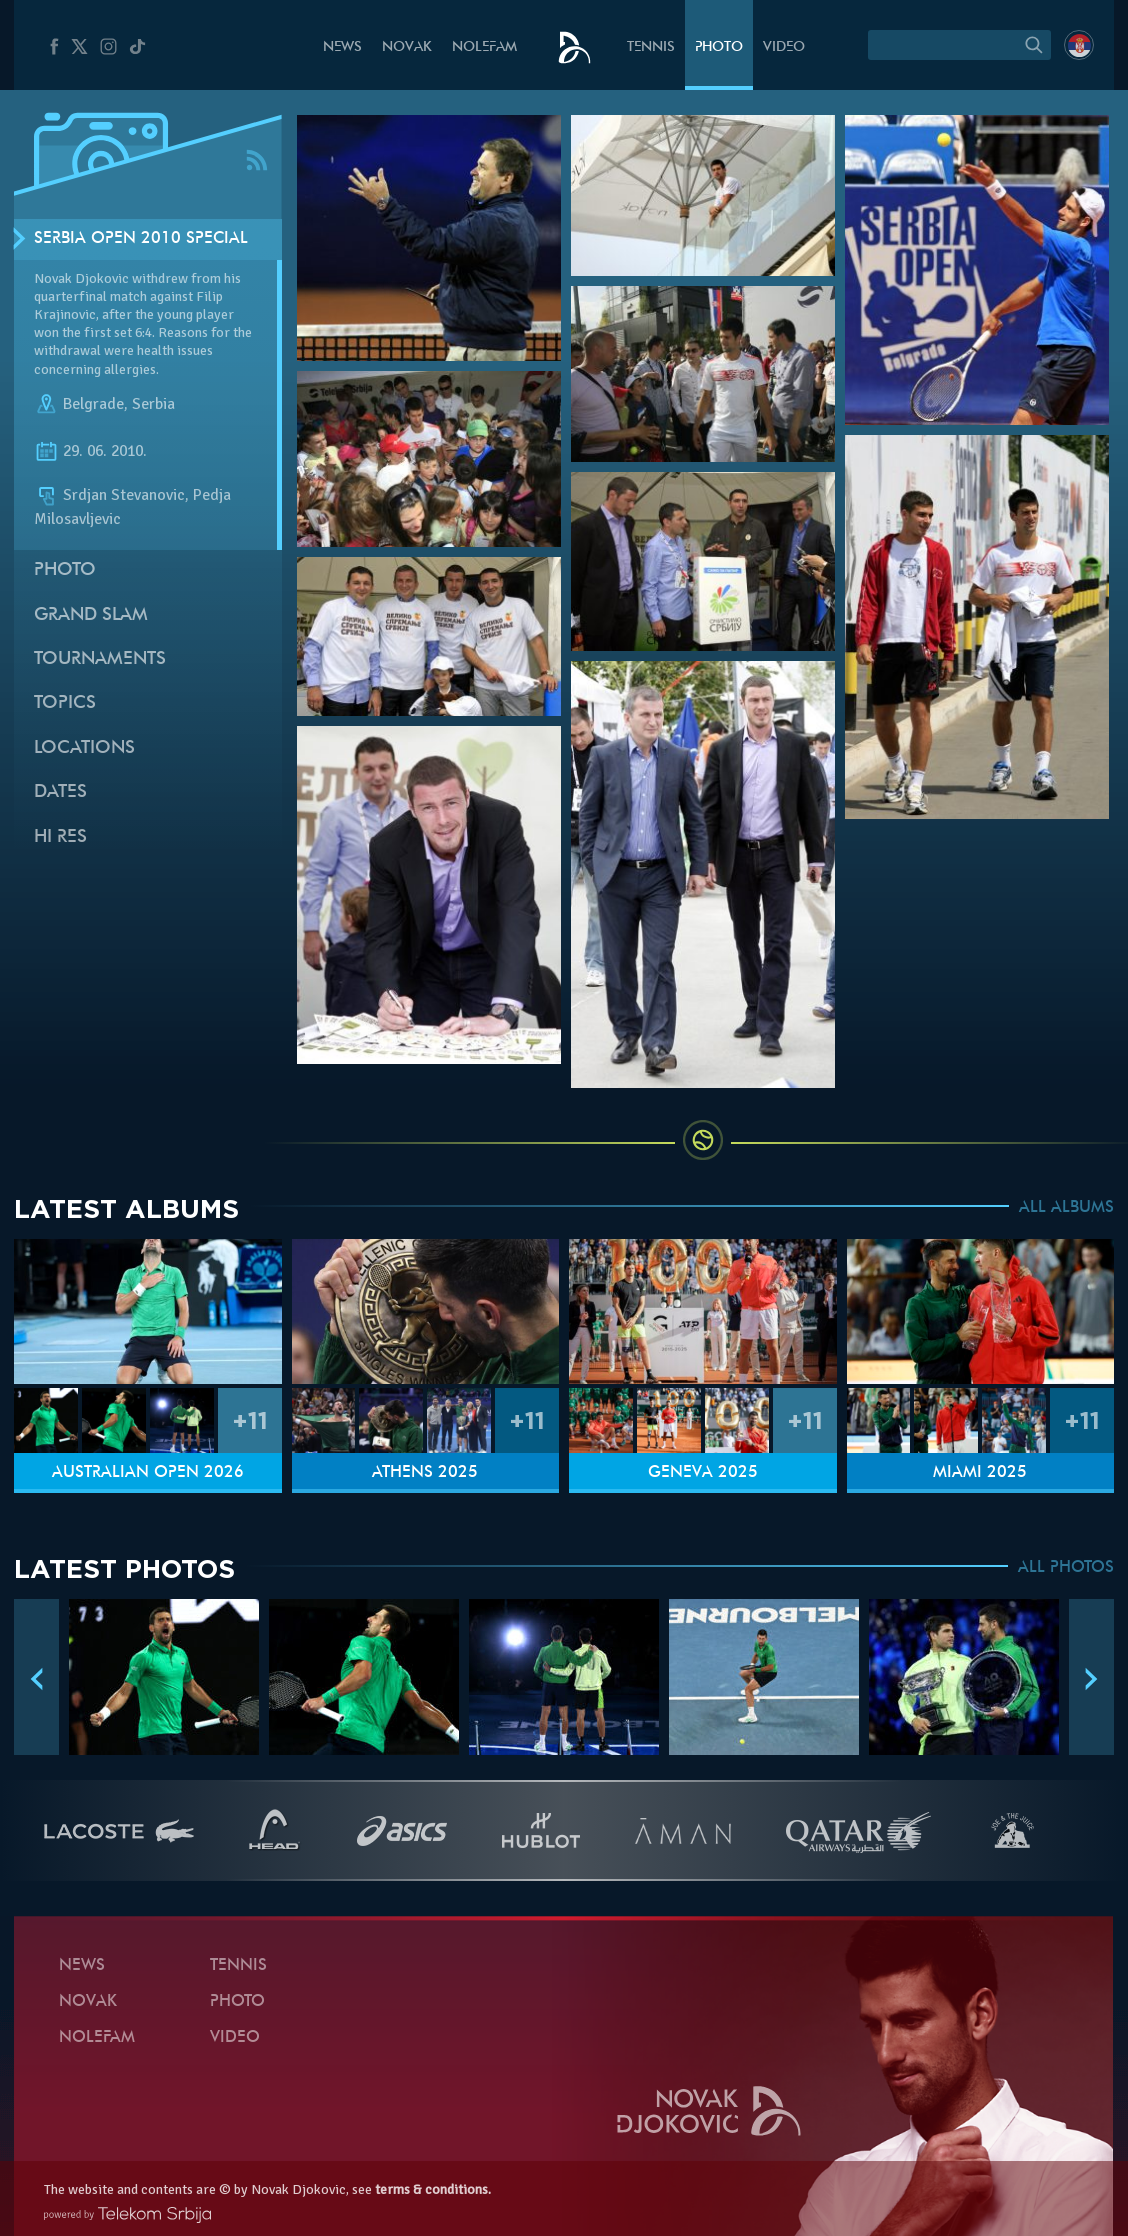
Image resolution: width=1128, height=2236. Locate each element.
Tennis (651, 47)
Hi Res (60, 837)
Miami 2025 (980, 1473)
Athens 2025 (425, 1473)
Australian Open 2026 (148, 1473)
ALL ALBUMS (1066, 1208)
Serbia (153, 404)
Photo (719, 47)
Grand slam (91, 615)
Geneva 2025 (703, 1473)
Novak (407, 47)
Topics (65, 703)
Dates (60, 792)
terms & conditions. (433, 2189)
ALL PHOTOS (1066, 1568)
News (342, 47)
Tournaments (100, 659)
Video (784, 47)
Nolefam (484, 47)
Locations (84, 748)
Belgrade (93, 404)
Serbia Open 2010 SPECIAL (141, 239)
